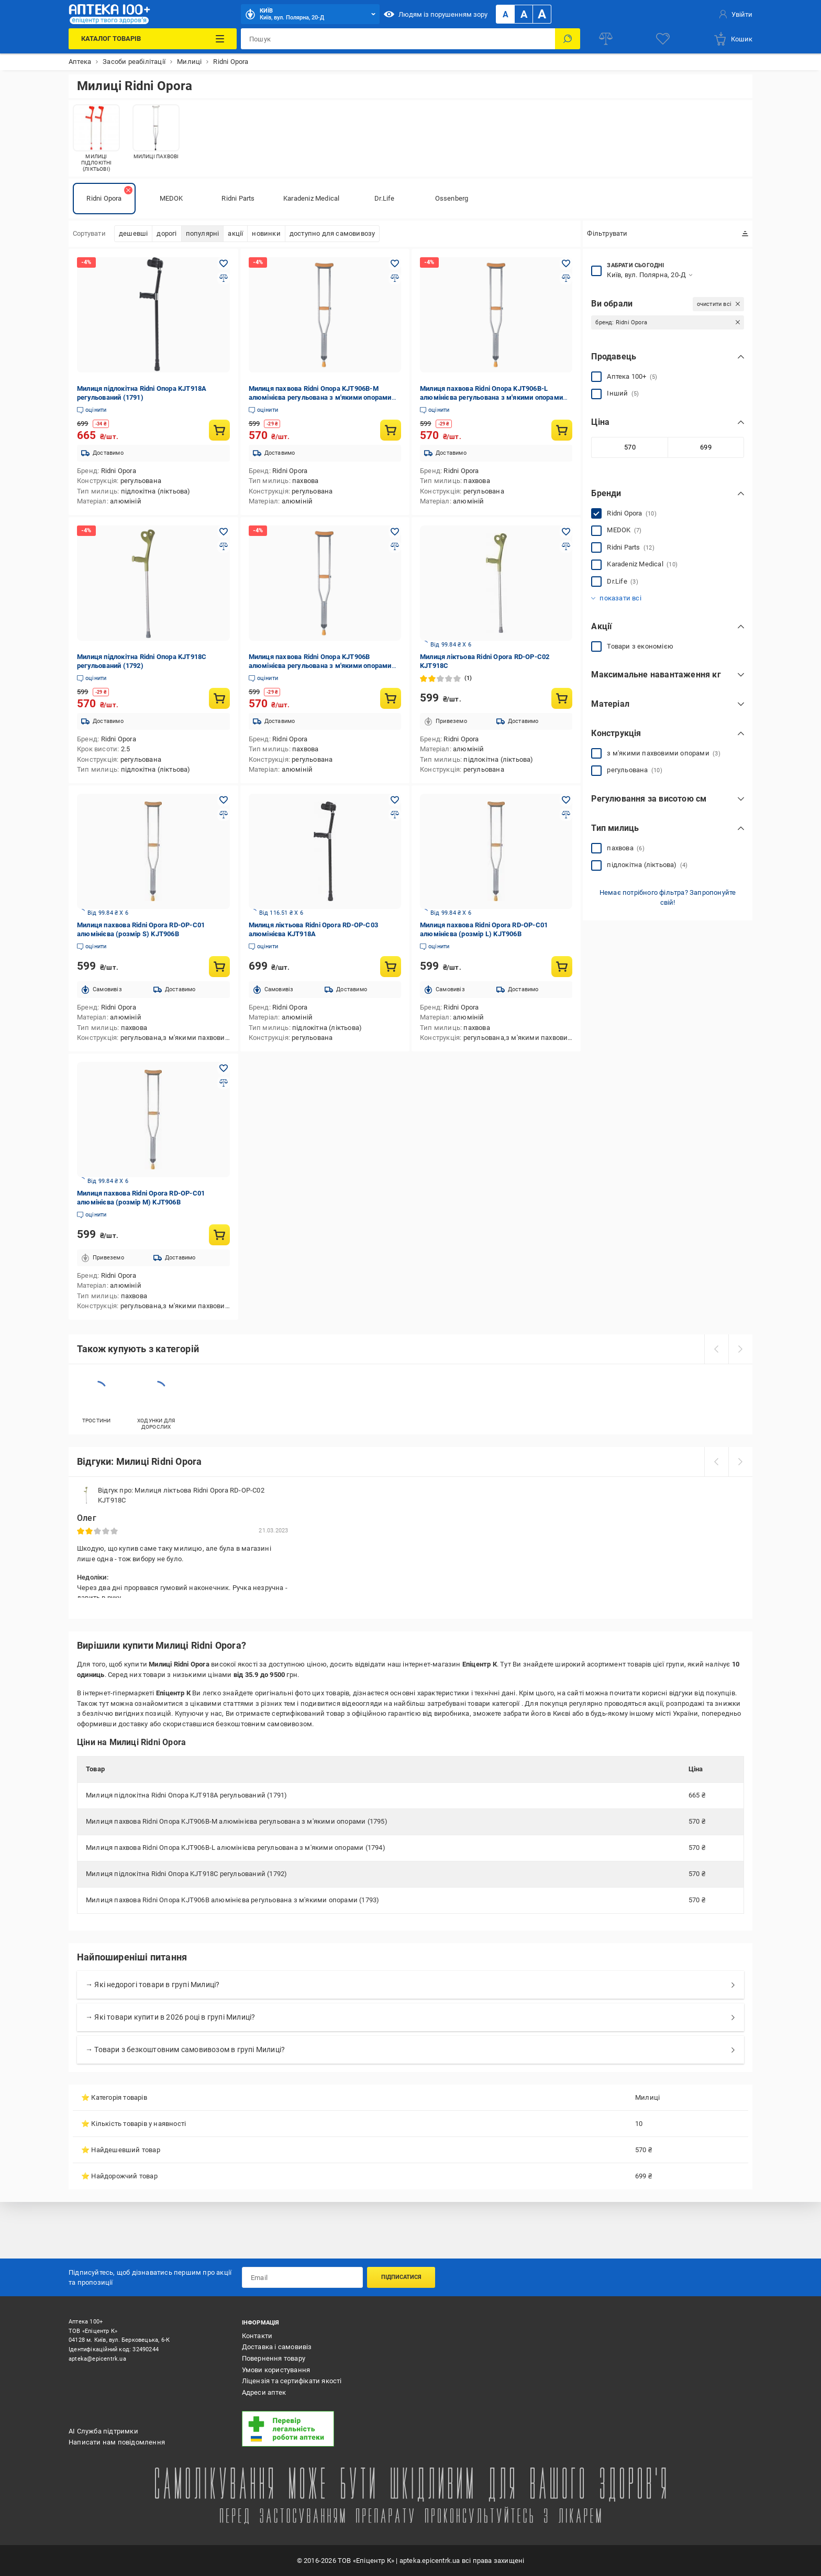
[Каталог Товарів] (152, 38)
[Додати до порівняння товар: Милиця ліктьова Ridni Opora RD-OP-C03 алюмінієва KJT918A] (395, 814)
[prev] (716, 1349)
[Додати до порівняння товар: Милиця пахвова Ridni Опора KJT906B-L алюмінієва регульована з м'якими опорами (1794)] (566, 278)
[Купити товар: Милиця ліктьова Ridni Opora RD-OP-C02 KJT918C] (561, 698)
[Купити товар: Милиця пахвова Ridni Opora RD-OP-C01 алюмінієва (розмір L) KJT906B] (561, 966)
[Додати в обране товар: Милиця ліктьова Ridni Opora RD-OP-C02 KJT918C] (566, 531)
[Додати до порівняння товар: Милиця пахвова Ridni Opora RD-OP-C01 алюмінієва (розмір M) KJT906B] (223, 1083)
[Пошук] (567, 38)
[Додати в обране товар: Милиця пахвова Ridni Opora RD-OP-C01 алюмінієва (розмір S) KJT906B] (223, 800)
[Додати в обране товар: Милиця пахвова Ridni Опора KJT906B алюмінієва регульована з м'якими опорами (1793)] (395, 531)
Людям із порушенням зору (435, 14)
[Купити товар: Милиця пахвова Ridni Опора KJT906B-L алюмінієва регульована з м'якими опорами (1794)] (561, 430)
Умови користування (276, 2370)
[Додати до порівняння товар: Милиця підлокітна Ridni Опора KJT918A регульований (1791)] (223, 278)
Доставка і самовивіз (277, 2347)
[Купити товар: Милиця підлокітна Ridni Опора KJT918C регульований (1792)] (219, 698)
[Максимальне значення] (706, 447)
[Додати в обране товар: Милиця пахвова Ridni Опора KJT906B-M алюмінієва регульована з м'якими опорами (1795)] (395, 263)
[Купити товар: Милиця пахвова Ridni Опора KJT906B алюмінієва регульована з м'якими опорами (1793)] (390, 698)
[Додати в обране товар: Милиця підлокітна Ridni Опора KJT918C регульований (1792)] (223, 531)
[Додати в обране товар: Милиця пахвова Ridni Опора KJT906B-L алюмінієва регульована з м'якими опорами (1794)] (566, 263)
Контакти (257, 2336)
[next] (740, 1349)
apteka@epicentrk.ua (97, 2358)
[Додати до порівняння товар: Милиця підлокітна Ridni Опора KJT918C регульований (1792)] (223, 546)
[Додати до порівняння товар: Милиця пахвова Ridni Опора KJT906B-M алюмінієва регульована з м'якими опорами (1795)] (395, 278)
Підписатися (401, 2277)
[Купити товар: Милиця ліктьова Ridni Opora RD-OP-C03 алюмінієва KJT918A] (390, 966)
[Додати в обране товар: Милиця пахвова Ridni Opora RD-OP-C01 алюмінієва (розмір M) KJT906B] (223, 1068)
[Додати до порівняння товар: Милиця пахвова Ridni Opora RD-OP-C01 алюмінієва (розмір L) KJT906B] (566, 814)
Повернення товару (273, 2358)
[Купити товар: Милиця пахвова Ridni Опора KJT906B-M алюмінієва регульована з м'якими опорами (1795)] (390, 430)
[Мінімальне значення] (629, 447)
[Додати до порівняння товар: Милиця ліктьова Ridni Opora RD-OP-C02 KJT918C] (566, 546)
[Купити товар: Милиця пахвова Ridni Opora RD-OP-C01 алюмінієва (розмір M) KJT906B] (219, 1234)
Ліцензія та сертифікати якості (292, 2381)
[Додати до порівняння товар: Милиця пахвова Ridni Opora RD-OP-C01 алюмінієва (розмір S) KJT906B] (223, 814)
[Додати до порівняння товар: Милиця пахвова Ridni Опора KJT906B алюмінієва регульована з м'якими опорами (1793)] (395, 546)
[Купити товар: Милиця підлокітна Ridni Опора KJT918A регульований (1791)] (219, 430)
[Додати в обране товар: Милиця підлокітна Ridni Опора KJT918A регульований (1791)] (223, 263)
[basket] (732, 39)
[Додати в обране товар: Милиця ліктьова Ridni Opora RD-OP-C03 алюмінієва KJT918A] (395, 800)
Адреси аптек (264, 2392)
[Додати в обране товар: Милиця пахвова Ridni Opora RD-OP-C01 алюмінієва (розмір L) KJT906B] (566, 800)
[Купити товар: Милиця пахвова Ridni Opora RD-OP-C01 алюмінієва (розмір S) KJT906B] (219, 966)
